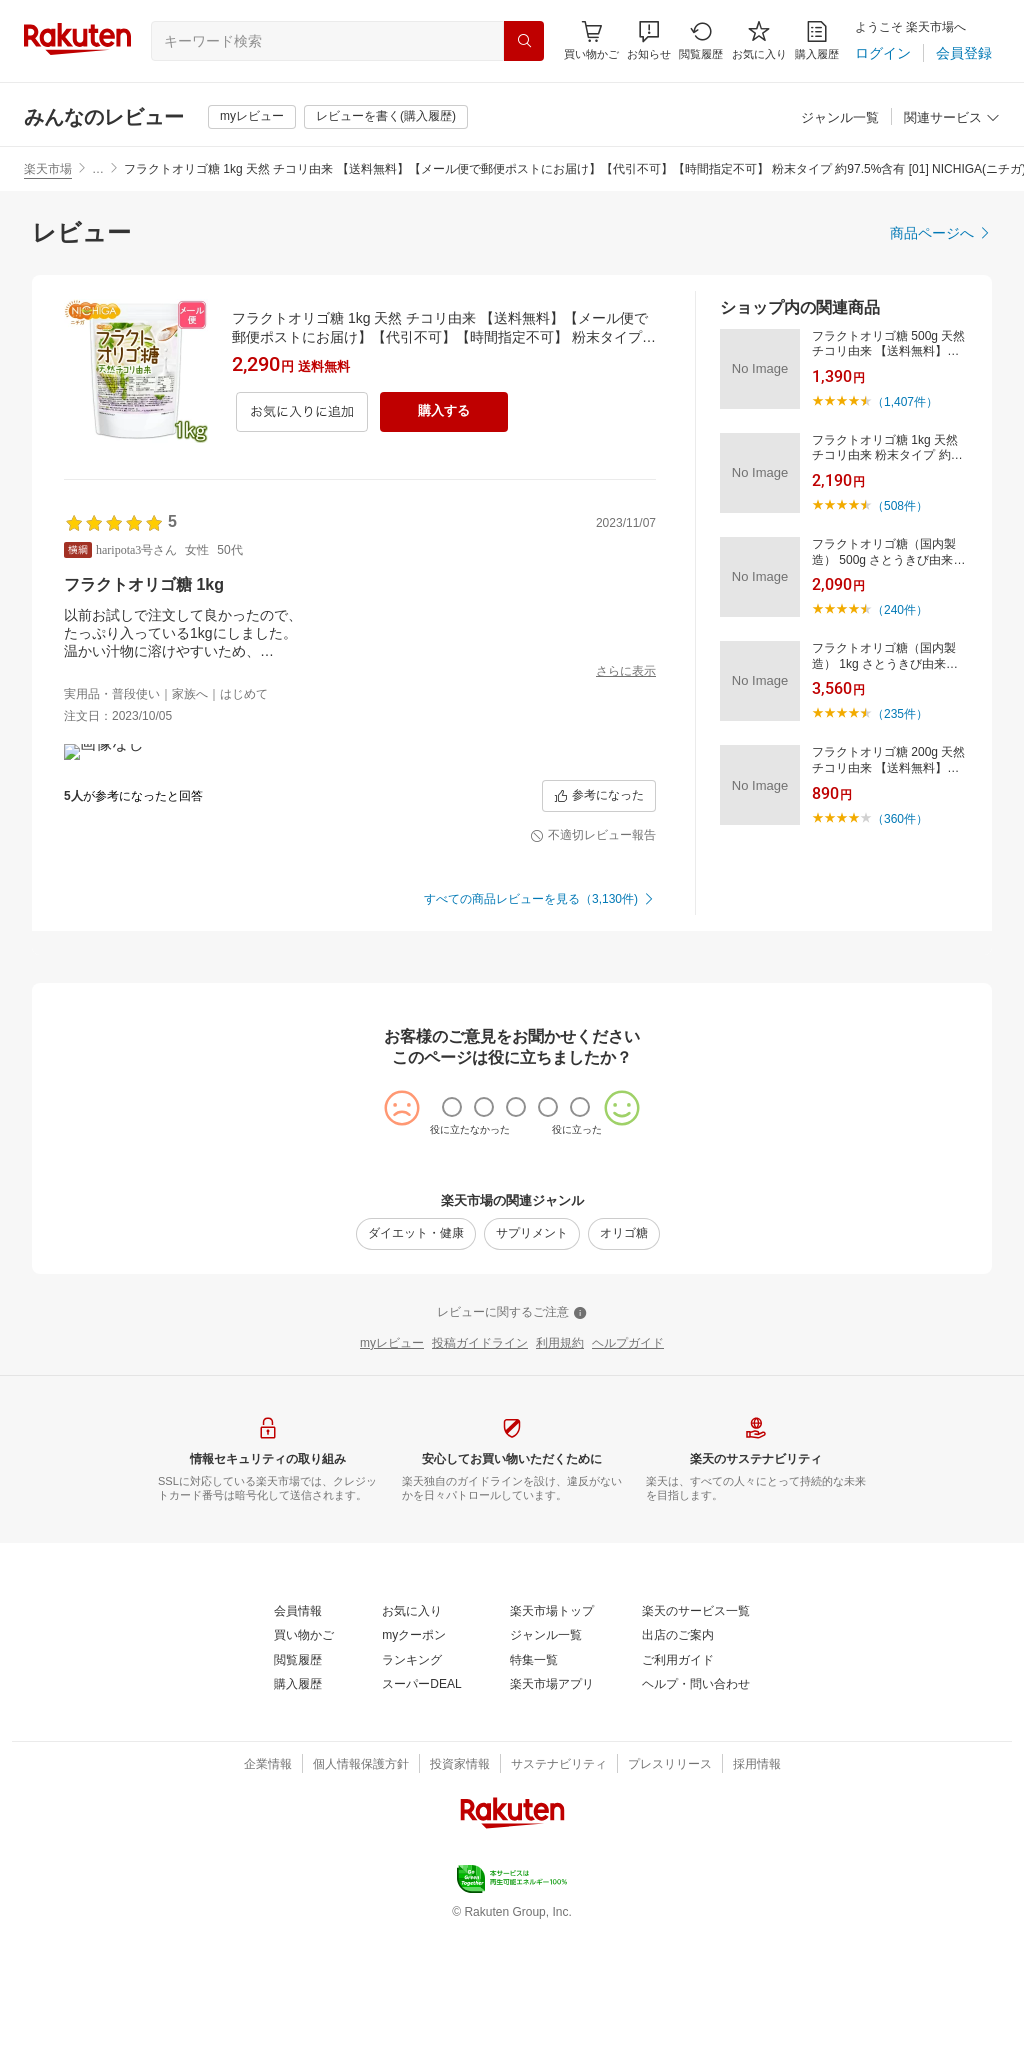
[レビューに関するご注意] (512, 1433)
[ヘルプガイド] (628, 1464)
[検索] (524, 41)
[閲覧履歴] (701, 40)
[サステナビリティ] (559, 1885)
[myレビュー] (252, 117)
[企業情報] (268, 1885)
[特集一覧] (534, 1781)
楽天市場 (48, 169)
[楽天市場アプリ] (552, 1805)
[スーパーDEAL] (421, 1805)
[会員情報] (298, 1732)
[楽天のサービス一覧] (696, 1732)
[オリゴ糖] (624, 1354)
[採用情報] (757, 1885)
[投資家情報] (460, 1885)
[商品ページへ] (941, 233)
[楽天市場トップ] (552, 1732)
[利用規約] (560, 1464)
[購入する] (444, 412)
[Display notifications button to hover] (591, 40)
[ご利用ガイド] (678, 1781)
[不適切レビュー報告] (593, 956)
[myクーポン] (414, 1756)
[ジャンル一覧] (840, 118)
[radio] (452, 1227)
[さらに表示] (626, 672)
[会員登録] (964, 53)
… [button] (98, 169)
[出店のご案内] (678, 1756)
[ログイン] (883, 53)
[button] (649, 40)
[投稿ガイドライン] (480, 1464)
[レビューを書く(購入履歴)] (386, 117)
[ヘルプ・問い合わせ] (696, 1805)
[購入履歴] (817, 40)
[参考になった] (599, 916)
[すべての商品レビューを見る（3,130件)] (540, 1020)
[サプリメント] (532, 1354)
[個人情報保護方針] (361, 1885)
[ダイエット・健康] (416, 1354)
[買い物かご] (304, 1756)
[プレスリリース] (670, 1885)
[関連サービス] (952, 118)
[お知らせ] (649, 40)
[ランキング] (412, 1781)
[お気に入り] (759, 40)
